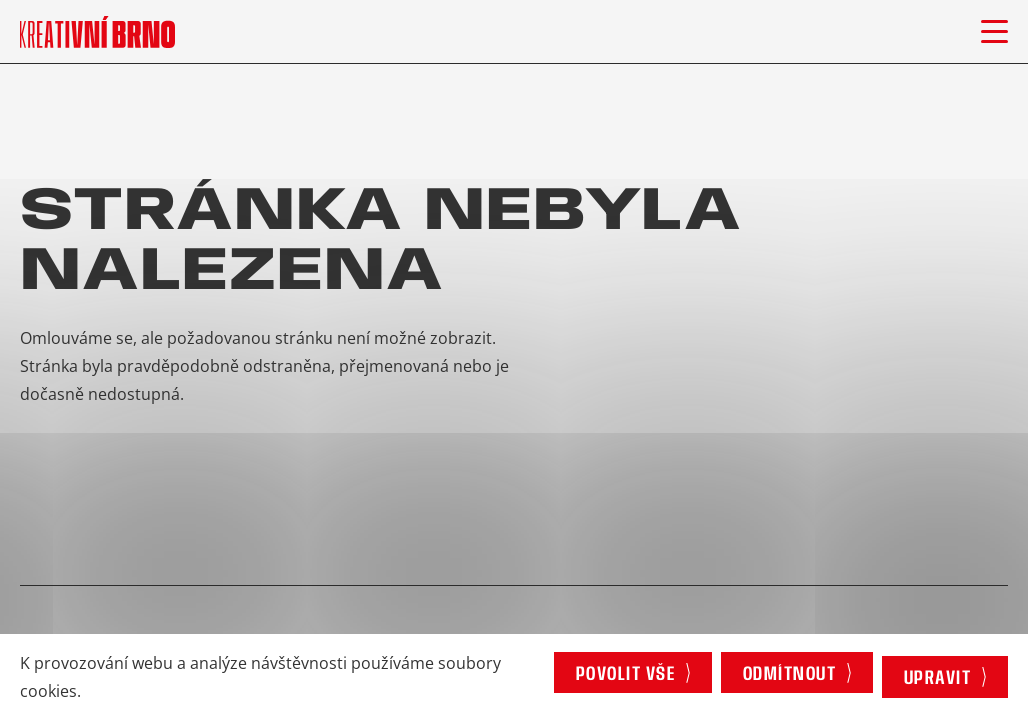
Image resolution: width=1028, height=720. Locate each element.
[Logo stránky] (97, 31)
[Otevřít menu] (994, 31)
